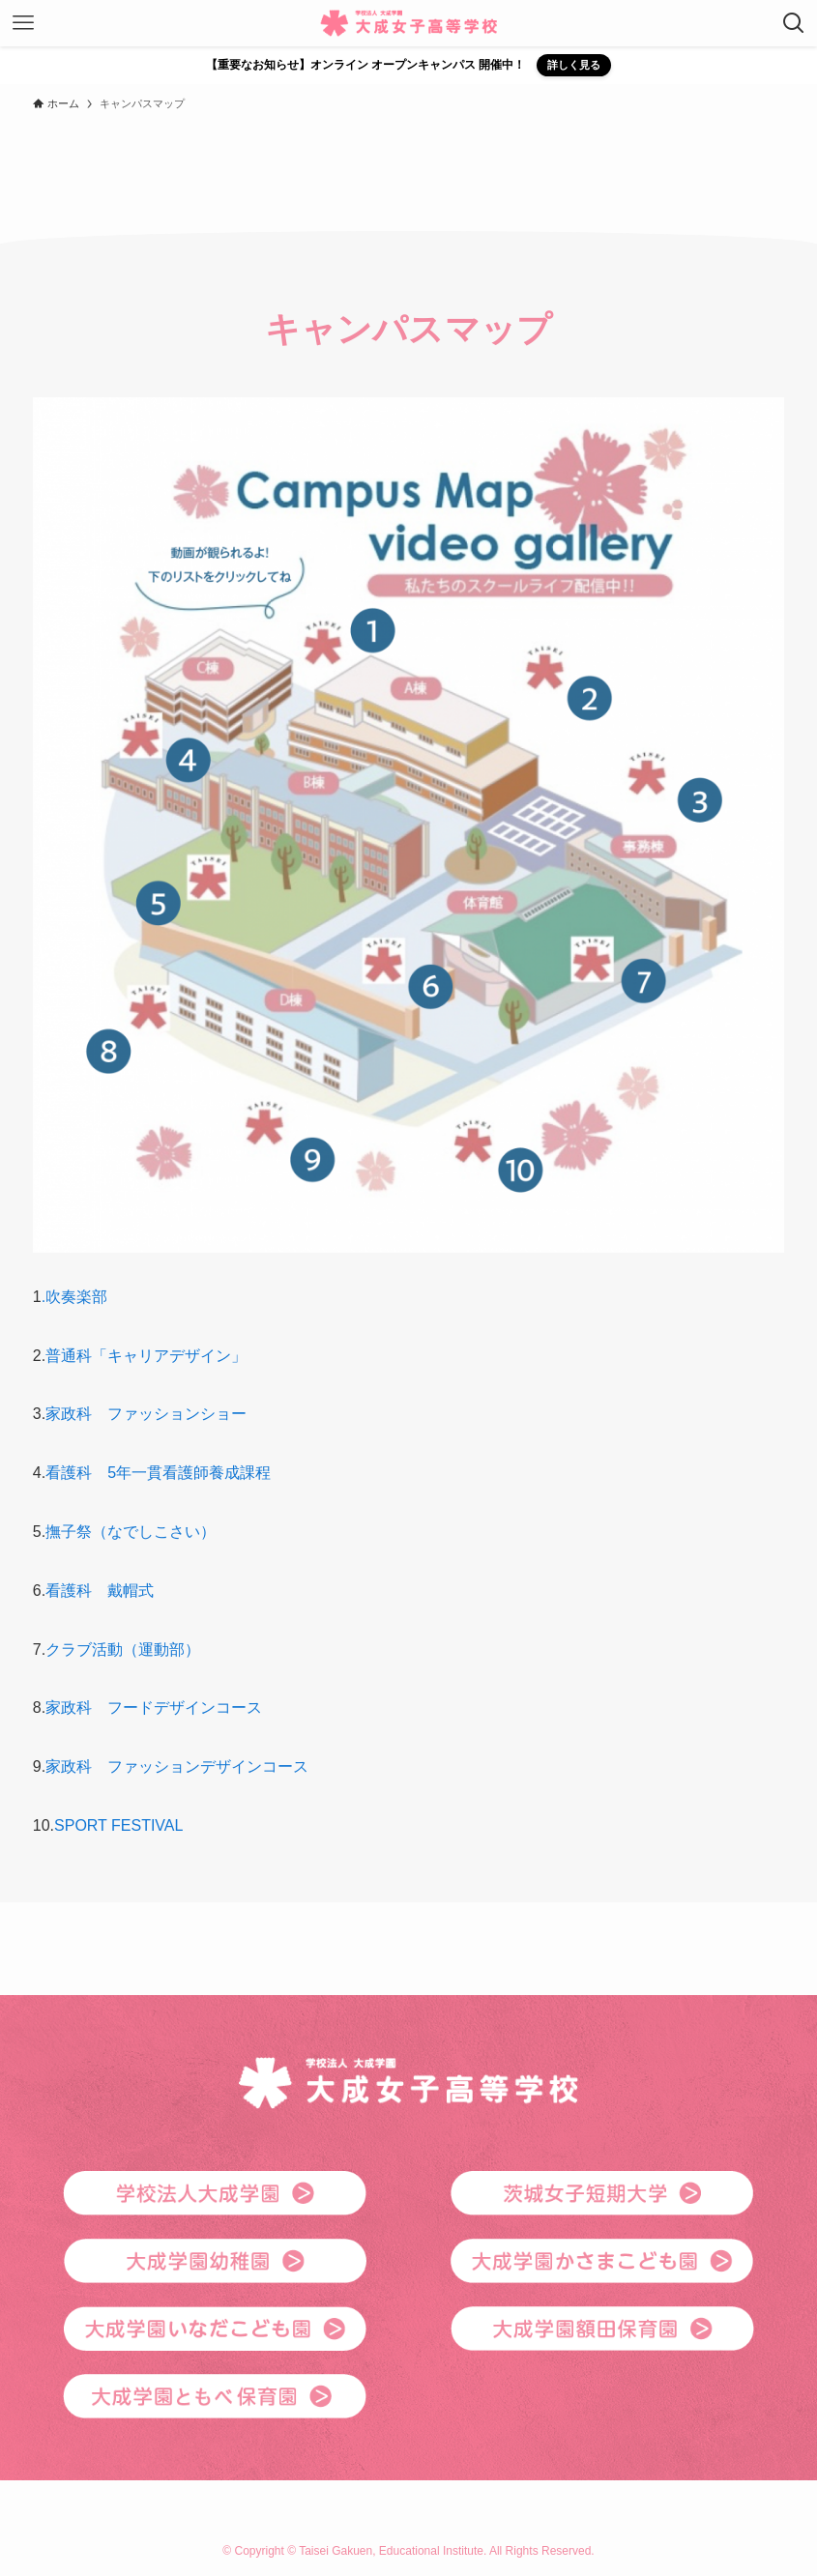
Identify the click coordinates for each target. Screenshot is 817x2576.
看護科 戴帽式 (99, 1590)
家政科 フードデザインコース (153, 1707)
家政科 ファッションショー (146, 1413)
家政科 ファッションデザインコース (176, 1766)
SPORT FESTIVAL (118, 1825)
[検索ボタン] (794, 23)
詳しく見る (573, 65)
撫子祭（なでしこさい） (130, 1531)
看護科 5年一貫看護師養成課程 (158, 1472)
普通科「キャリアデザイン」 (146, 1355)
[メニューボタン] (23, 23)
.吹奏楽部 (74, 1296)
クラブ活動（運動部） (122, 1649)
